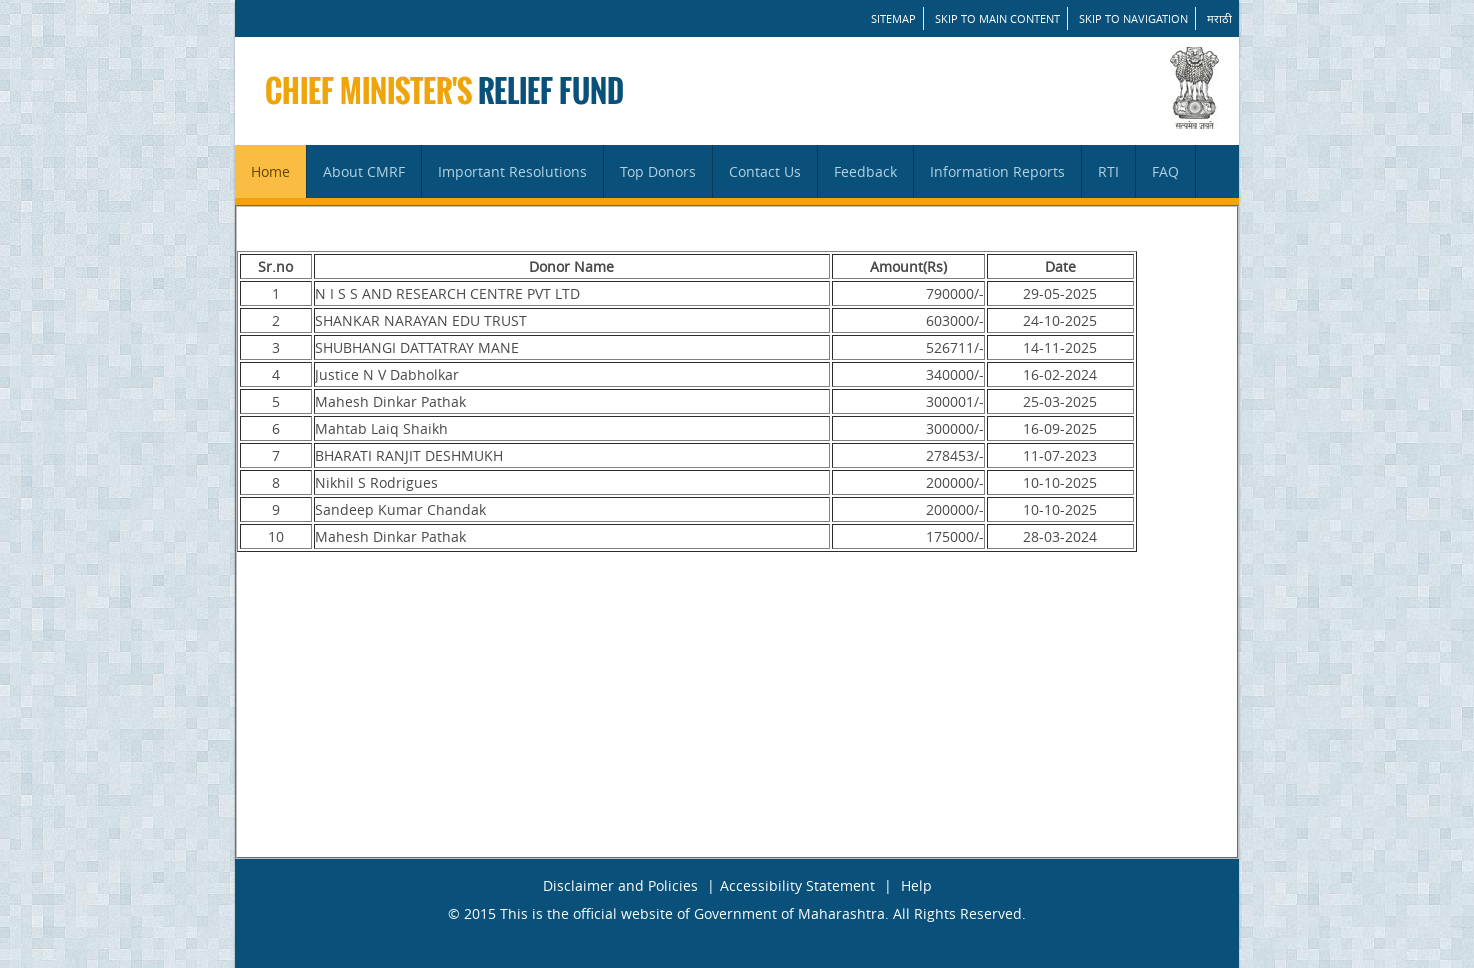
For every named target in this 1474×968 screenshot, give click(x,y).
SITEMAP (893, 18)
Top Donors (658, 171)
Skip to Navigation (1133, 18)
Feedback (865, 171)
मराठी (1219, 18)
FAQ (1165, 171)
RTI (1108, 171)
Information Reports (997, 171)
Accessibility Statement (797, 885)
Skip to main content (997, 18)
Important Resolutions (512, 171)
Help (916, 885)
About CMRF (364, 171)
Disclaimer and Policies (620, 885)
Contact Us (765, 171)
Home (270, 171)
